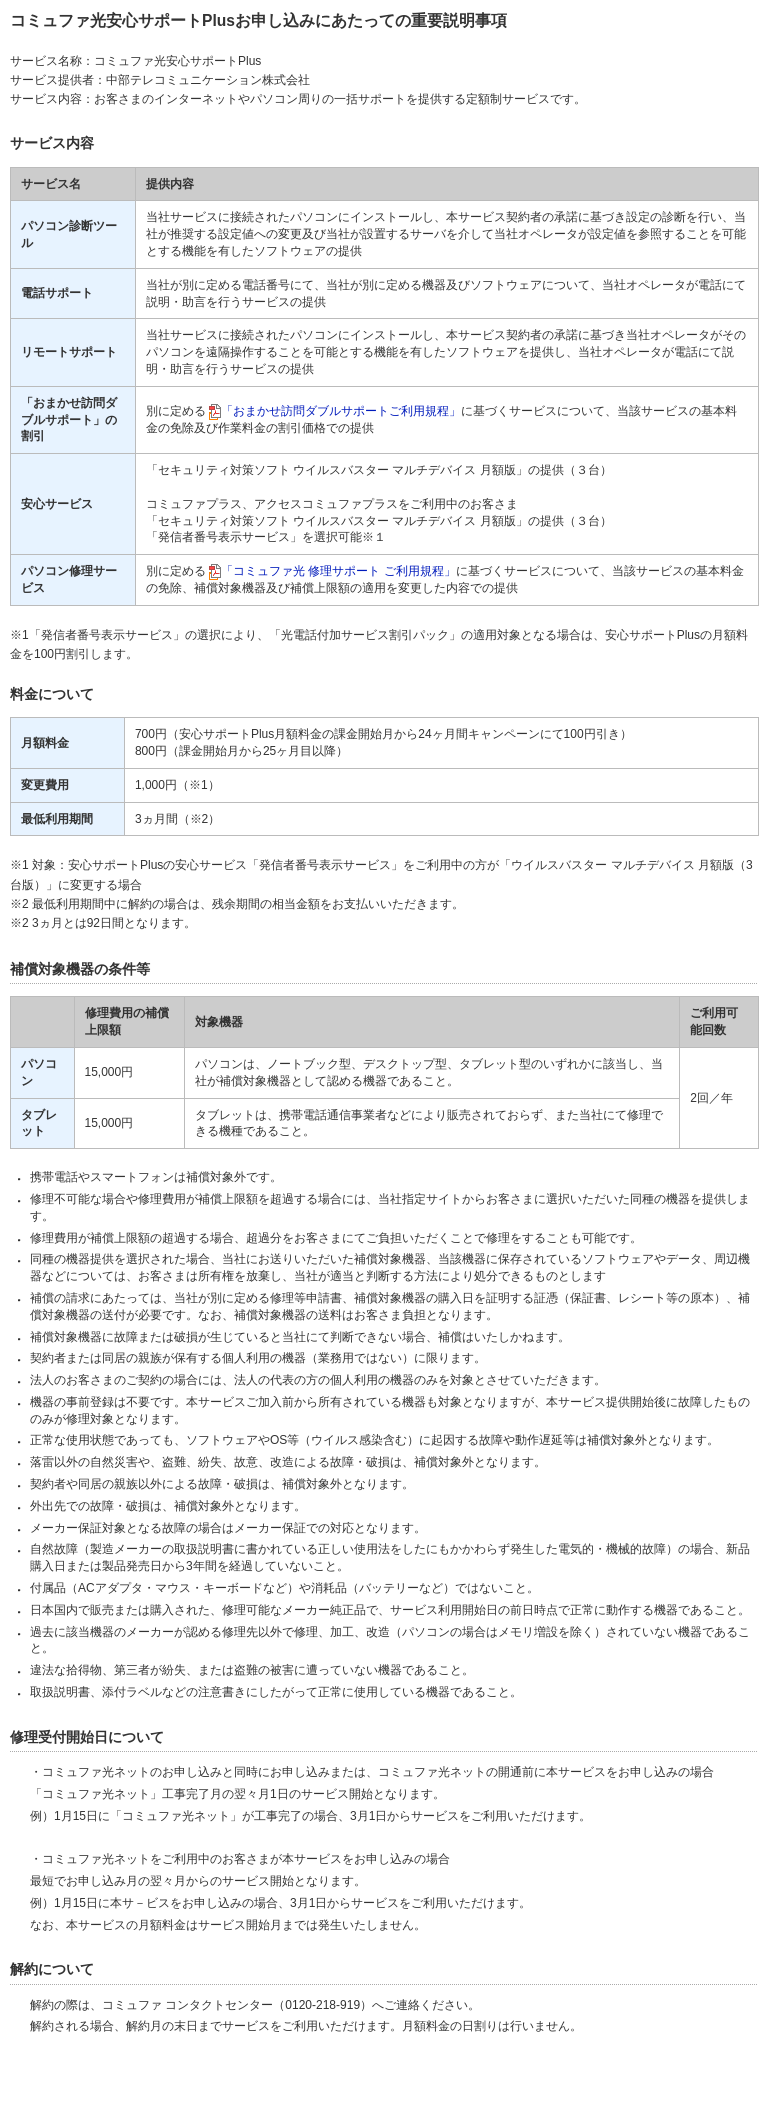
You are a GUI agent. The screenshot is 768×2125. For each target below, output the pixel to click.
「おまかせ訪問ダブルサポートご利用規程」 (341, 411)
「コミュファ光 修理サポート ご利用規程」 (338, 571)
